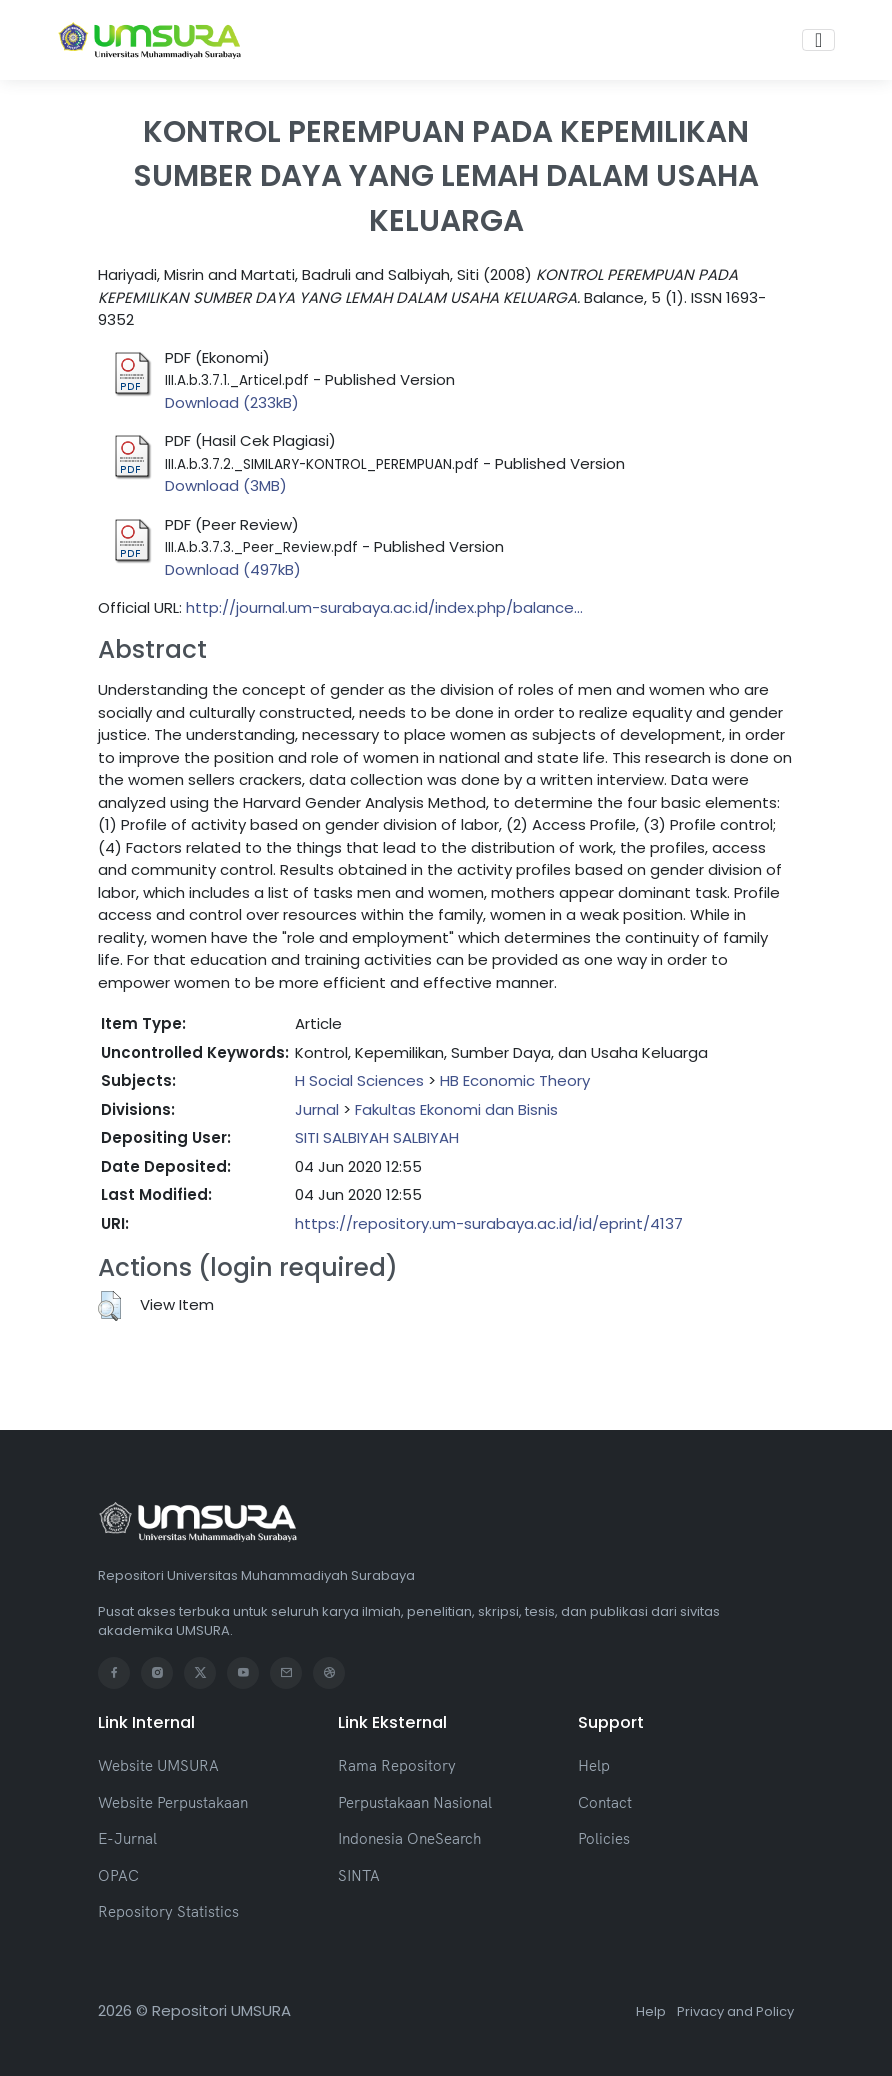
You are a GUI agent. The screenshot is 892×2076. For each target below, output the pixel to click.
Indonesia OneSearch (409, 1838)
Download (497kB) (233, 569)
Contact (605, 1802)
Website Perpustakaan (173, 1802)
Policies (604, 1838)
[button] (109, 1306)
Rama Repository (397, 1765)
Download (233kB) (232, 402)
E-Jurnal (127, 1838)
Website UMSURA (158, 1765)
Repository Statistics (168, 1911)
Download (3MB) (226, 485)
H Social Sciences (359, 1080)
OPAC (118, 1875)
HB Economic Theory (515, 1080)
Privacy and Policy (735, 2011)
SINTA (359, 1875)
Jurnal (317, 1109)
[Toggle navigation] (818, 40)
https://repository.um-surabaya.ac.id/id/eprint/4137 (489, 1223)
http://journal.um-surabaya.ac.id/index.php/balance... (384, 607)
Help (594, 1765)
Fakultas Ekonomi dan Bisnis (456, 1109)
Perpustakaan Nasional (415, 1802)
